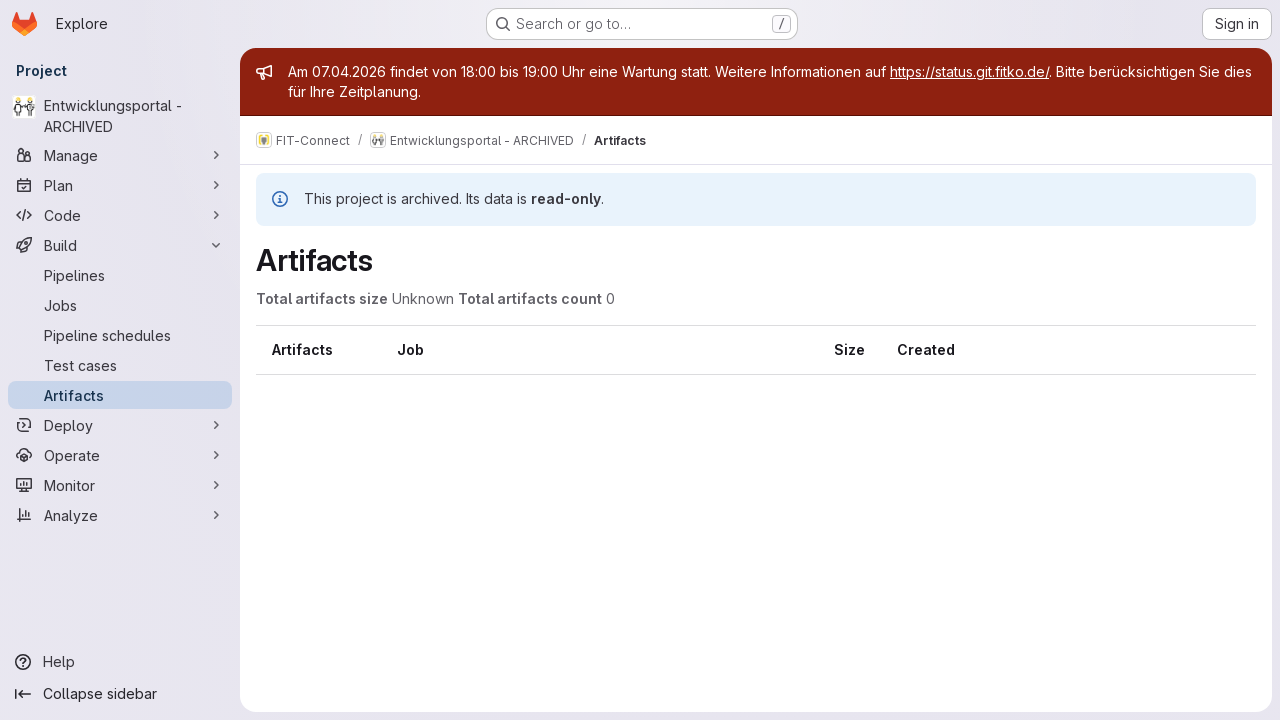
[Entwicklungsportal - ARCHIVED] (120, 116)
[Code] (120, 215)
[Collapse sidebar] (120, 694)
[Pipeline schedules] (120, 335)
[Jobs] (120, 305)
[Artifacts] (120, 395)
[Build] (120, 245)
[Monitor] (120, 485)
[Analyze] (120, 515)
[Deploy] (120, 425)
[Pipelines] (120, 275)
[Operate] (120, 455)
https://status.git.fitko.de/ (969, 71)
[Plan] (120, 185)
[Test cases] (120, 365)
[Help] (120, 662)
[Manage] (120, 155)
